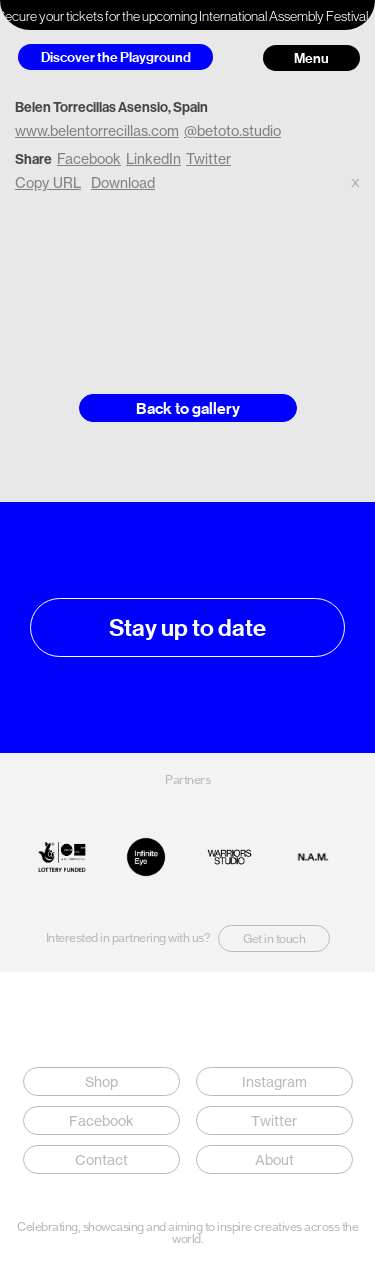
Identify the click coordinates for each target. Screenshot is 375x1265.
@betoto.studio (232, 130)
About (273, 1159)
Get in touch (274, 938)
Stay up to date (187, 627)
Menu (311, 58)
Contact (101, 1159)
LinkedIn (153, 158)
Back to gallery (188, 408)
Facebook (89, 158)
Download (123, 182)
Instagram (273, 1081)
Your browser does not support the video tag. (187, 283)
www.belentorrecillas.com (97, 130)
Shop (101, 1081)
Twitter (208, 158)
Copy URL (48, 182)
